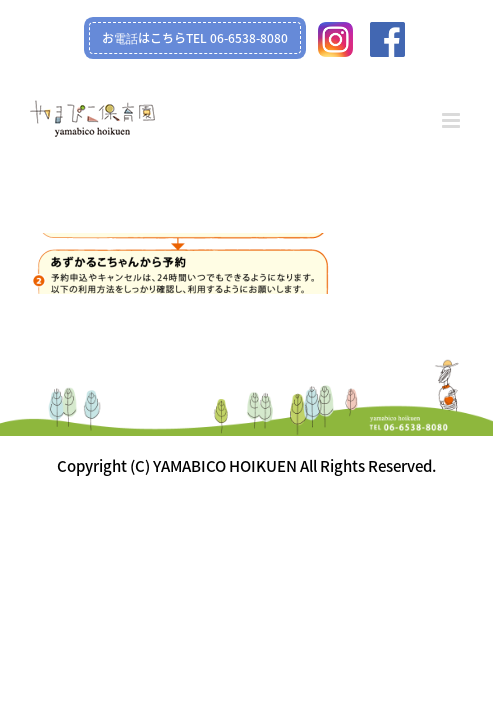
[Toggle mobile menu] (452, 120)
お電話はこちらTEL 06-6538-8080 (195, 37)
